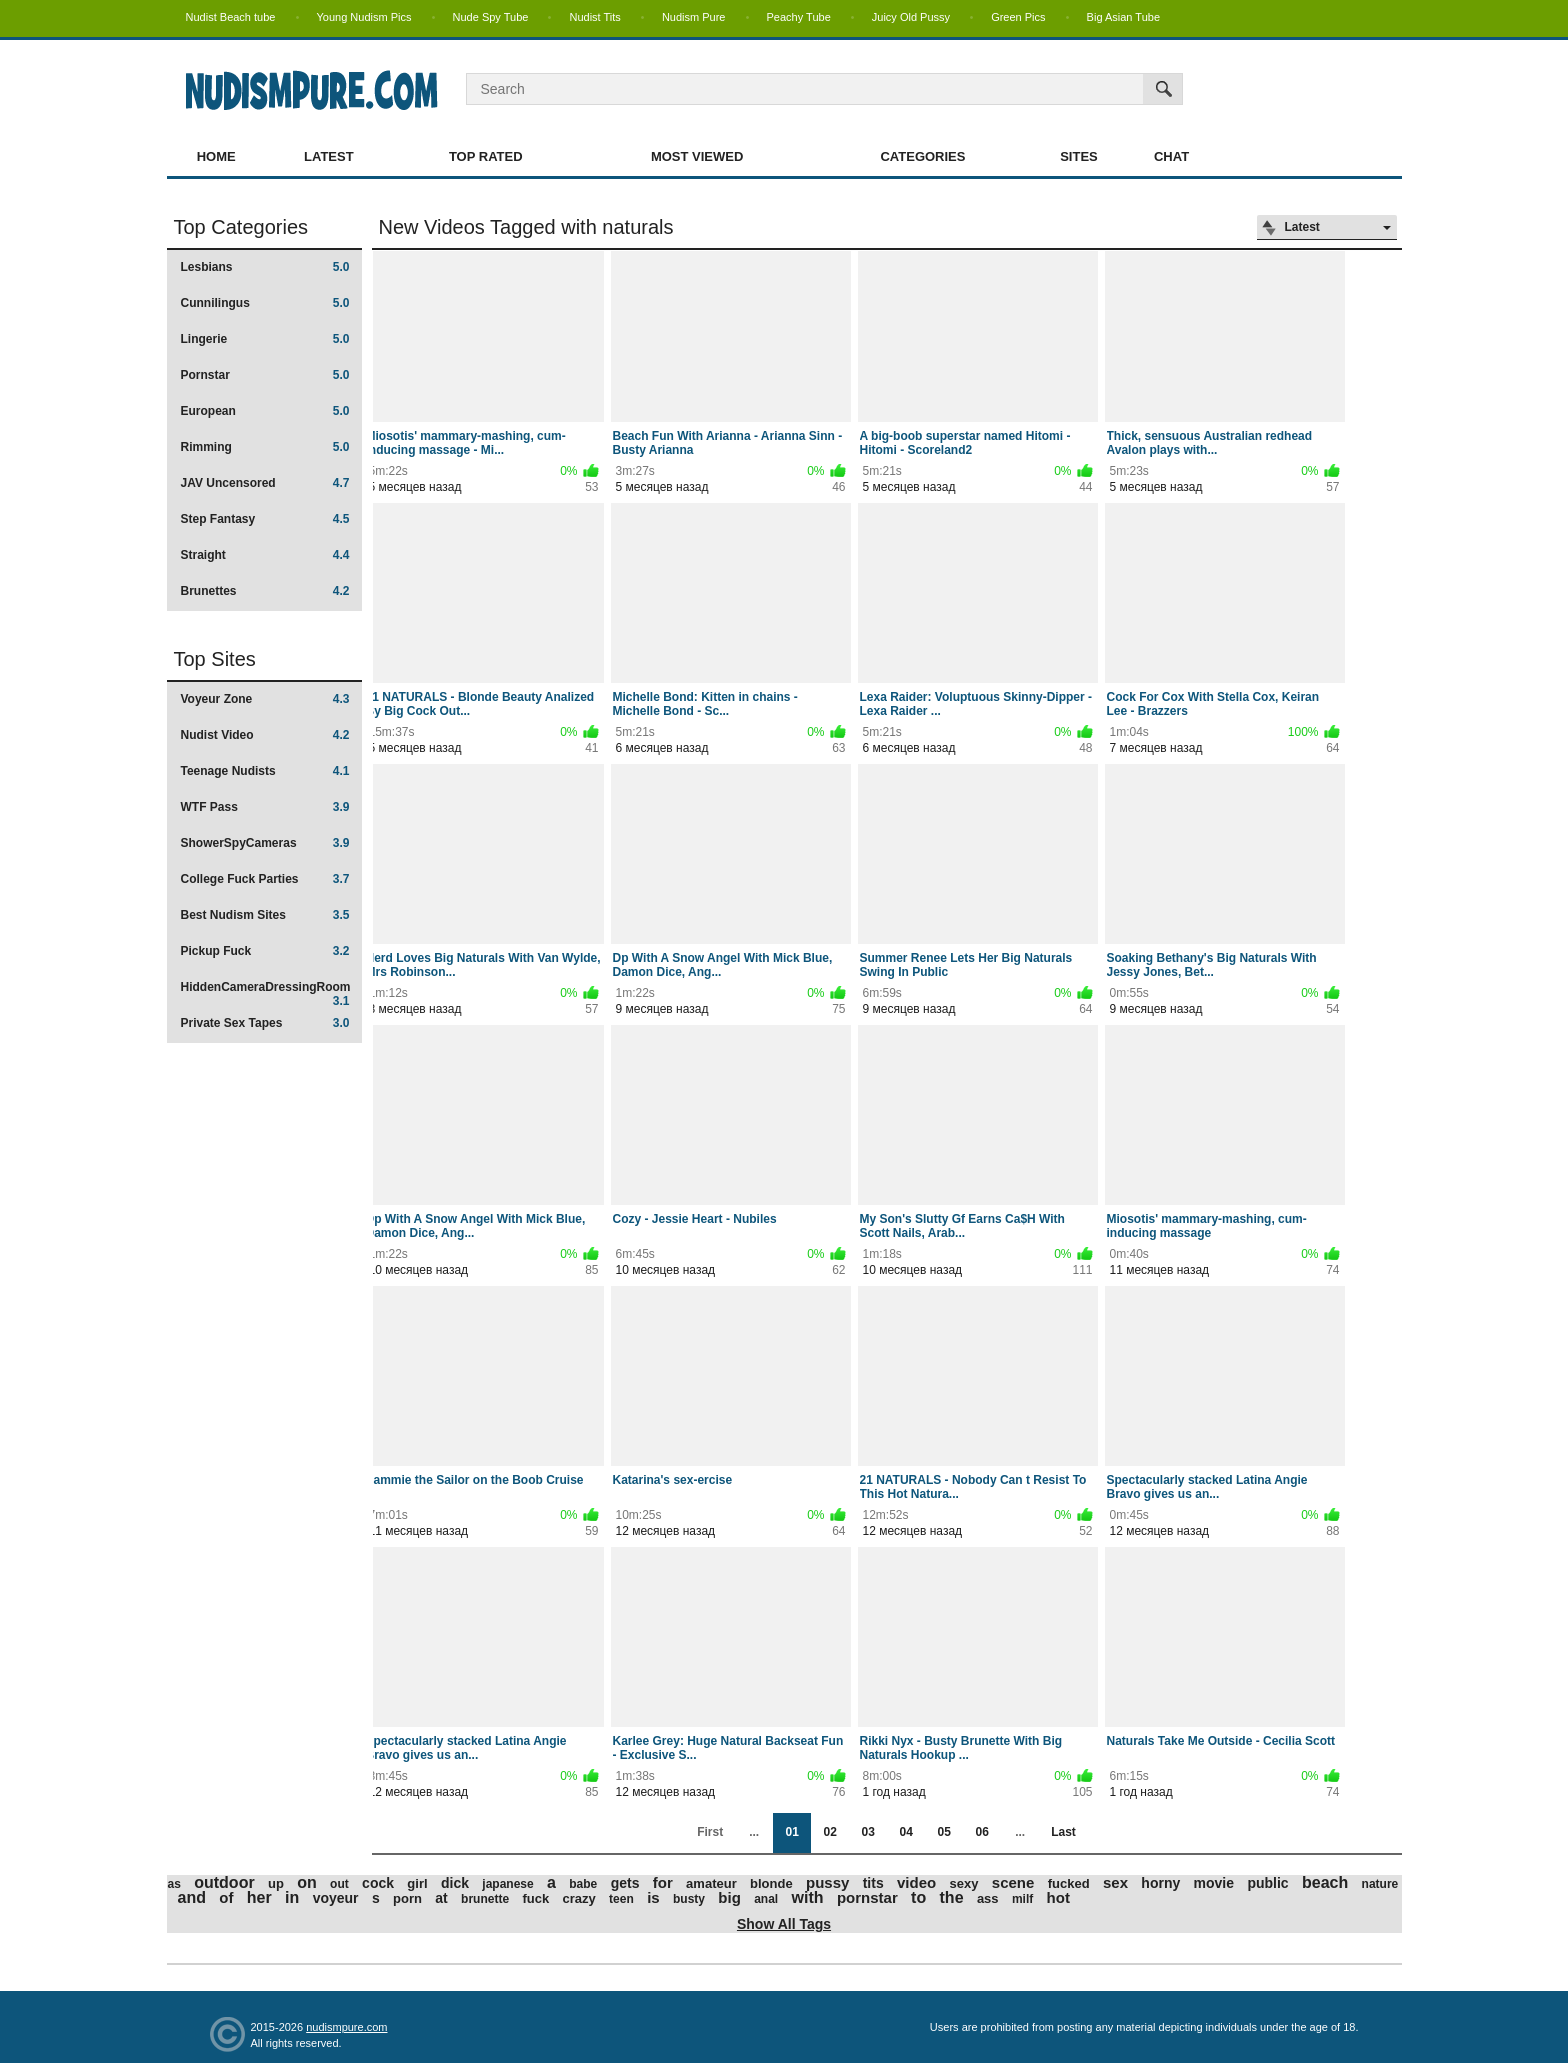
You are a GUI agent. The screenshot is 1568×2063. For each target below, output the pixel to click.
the (952, 1897)
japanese (507, 1884)
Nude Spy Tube (491, 17)
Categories (922, 156)
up (276, 1883)
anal (766, 1899)
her (259, 1897)
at (441, 1898)
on (307, 1882)
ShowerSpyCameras (265, 843)
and (192, 1897)
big (729, 1897)
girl (417, 1883)
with (808, 1897)
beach (1325, 1882)
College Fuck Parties (265, 879)
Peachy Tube (799, 17)
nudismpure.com (346, 2027)
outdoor (224, 1882)
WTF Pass (265, 807)
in (292, 1897)
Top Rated (486, 156)
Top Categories (241, 227)
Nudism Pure (694, 17)
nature (1380, 1884)
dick (455, 1883)
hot (1058, 1897)
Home (216, 156)
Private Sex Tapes (265, 1023)
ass (988, 1898)
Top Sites (215, 659)
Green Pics (1018, 17)
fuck (535, 1898)
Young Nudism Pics (364, 17)
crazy (579, 1898)
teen (621, 1899)
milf (1022, 1899)
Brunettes (265, 591)
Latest (329, 156)
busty (689, 1899)
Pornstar (265, 375)
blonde (771, 1883)
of (226, 1897)
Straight (265, 555)
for (663, 1882)
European (265, 411)
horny (1160, 1883)
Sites (1079, 156)
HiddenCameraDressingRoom (266, 993)
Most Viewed (697, 156)
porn (407, 1898)
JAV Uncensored (265, 483)
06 (981, 1832)
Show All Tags (784, 1924)
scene (1013, 1882)
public (1267, 1883)
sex (1115, 1882)
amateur (711, 1883)
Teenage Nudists (265, 771)
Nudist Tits (594, 17)
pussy (827, 1882)
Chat (1171, 156)
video (916, 1882)
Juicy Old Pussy (911, 17)
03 (867, 1832)
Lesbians (265, 267)
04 (905, 1832)
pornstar (867, 1897)
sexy (964, 1883)
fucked (1069, 1883)
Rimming (265, 447)
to (918, 1897)
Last (1063, 1832)
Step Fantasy (265, 519)
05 (943, 1832)
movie (1214, 1883)
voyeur (336, 1898)
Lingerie (265, 339)
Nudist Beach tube (231, 17)
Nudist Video (265, 735)
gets (625, 1883)
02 (829, 1832)
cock (378, 1883)
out (339, 1884)
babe (583, 1884)
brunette (485, 1899)
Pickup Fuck (265, 951)
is (653, 1897)
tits (873, 1883)
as (174, 1884)
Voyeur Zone (265, 699)
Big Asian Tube (1123, 17)
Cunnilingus (265, 303)
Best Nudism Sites (265, 915)
